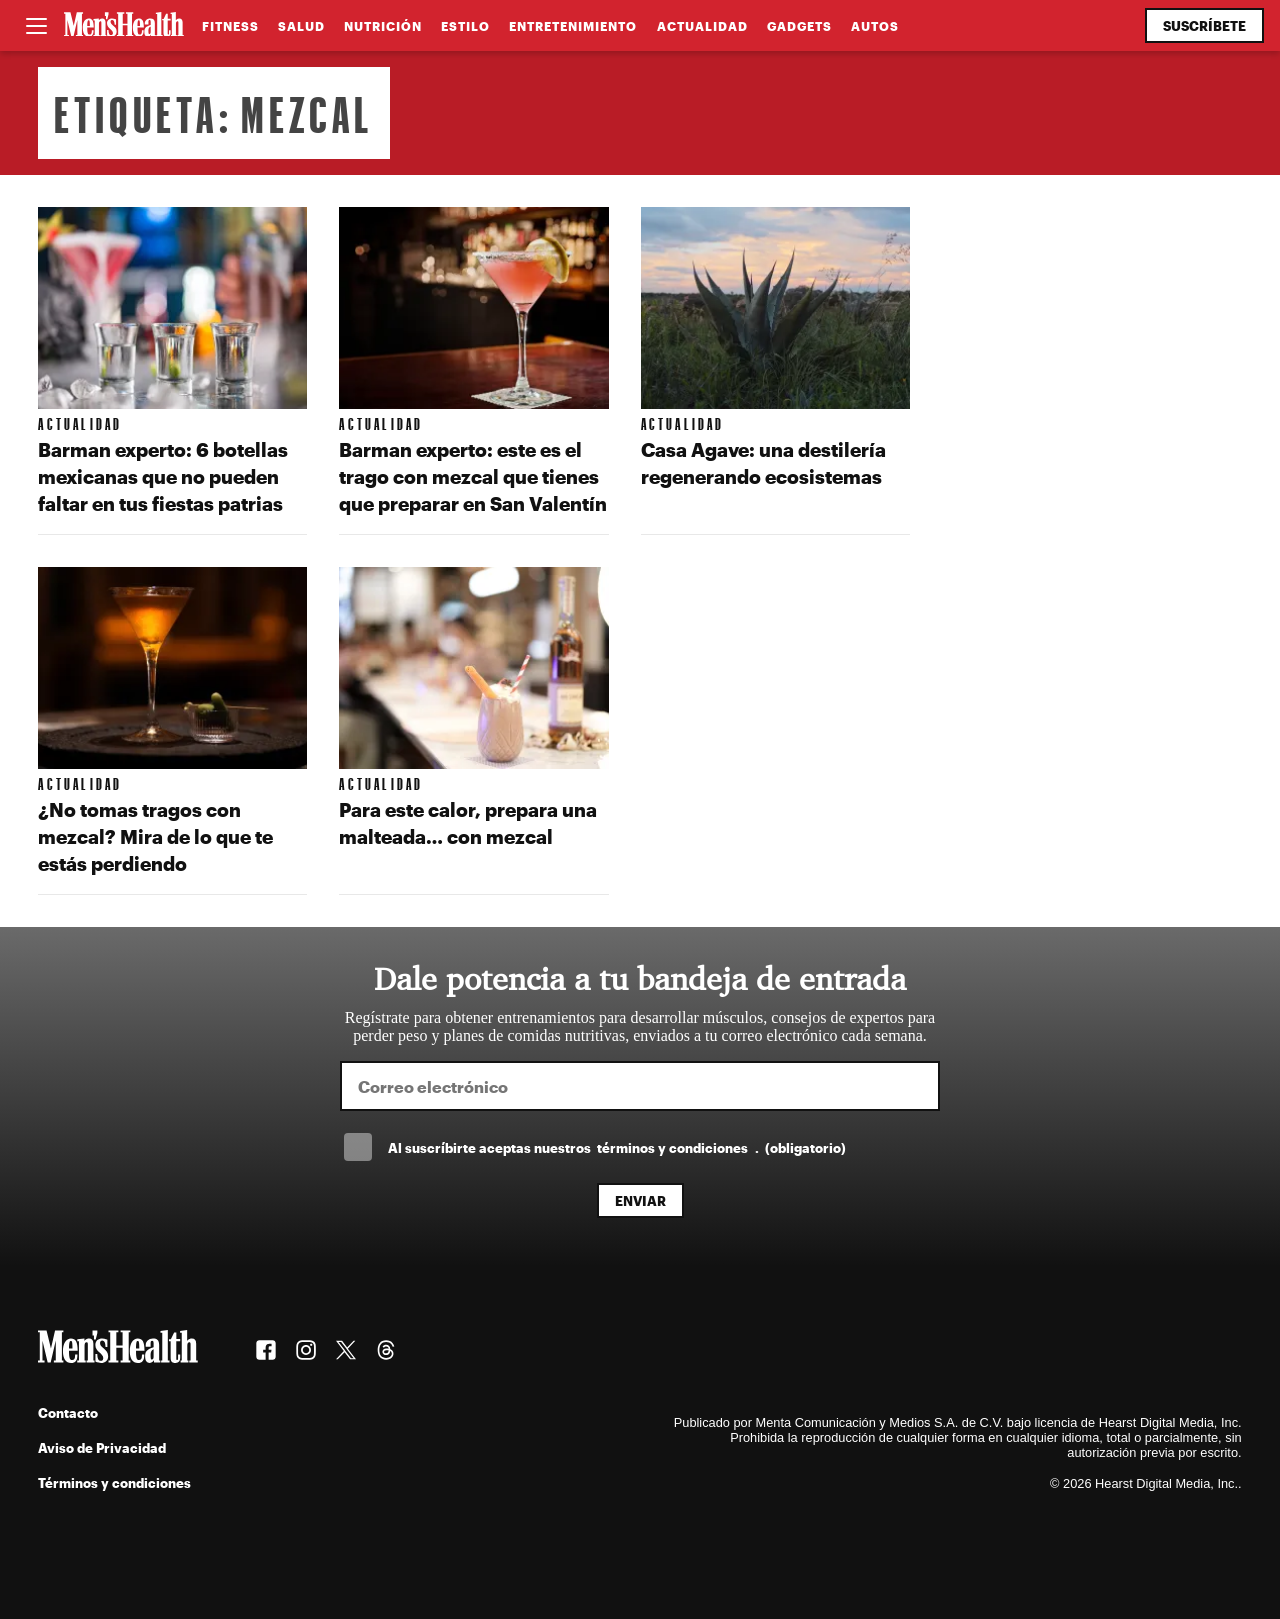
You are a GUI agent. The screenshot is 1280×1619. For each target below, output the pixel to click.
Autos (875, 26)
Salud (301, 26)
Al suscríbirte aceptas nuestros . (617, 1147)
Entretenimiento (573, 26)
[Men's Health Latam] (124, 26)
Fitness (230, 26)
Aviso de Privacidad (102, 1447)
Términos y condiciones (114, 1482)
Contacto (68, 1412)
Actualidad (702, 26)
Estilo (465, 26)
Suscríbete (1204, 25)
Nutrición (383, 26)
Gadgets (799, 26)
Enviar (640, 1200)
